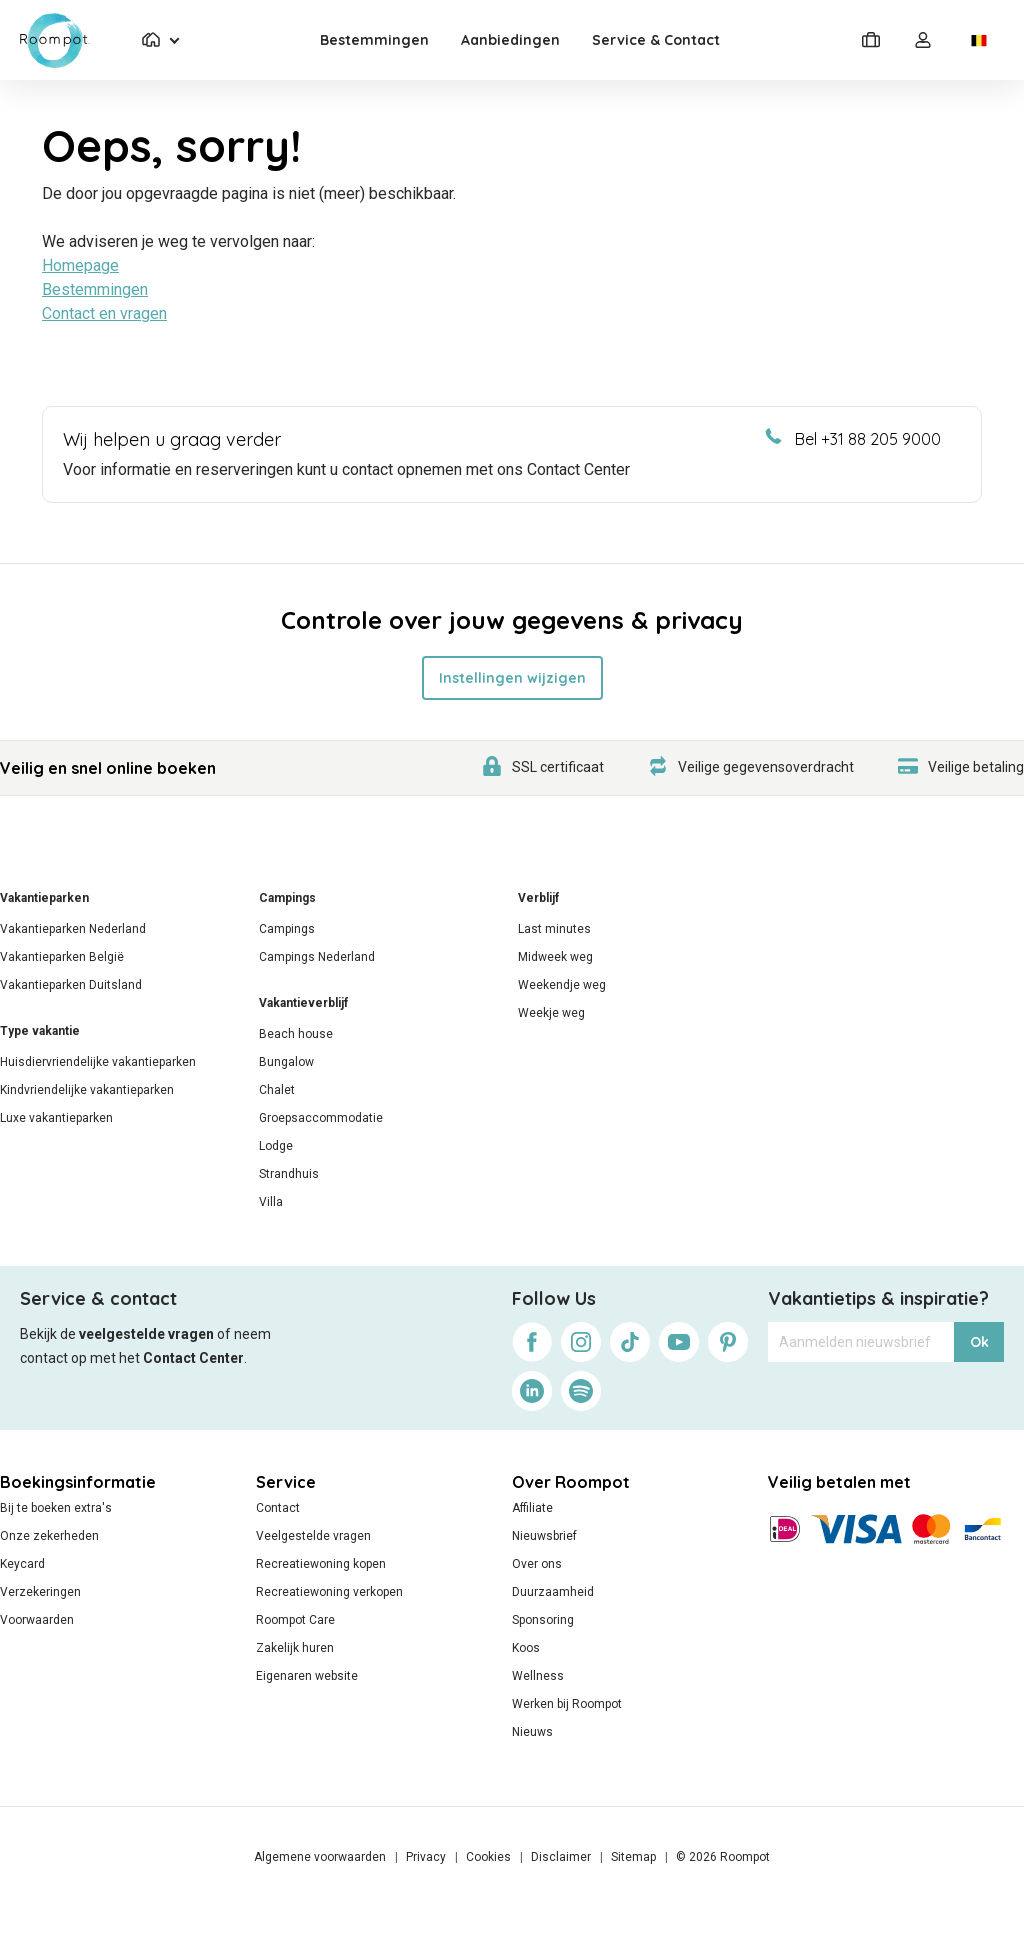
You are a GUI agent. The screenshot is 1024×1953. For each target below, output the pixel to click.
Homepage (80, 265)
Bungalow (286, 1062)
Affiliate (532, 1508)
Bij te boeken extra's (56, 1508)
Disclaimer (561, 1857)
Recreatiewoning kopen (321, 1564)
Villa (271, 1202)
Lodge (276, 1146)
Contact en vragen (104, 313)
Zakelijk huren (295, 1648)
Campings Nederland (317, 957)
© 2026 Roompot (723, 1857)
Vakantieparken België (62, 957)
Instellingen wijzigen (512, 678)
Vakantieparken (44, 898)
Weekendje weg (562, 985)
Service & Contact (656, 40)
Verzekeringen (40, 1592)
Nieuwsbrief (544, 1536)
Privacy (426, 1857)
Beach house (296, 1034)
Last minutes (554, 929)
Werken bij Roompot (567, 1704)
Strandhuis (289, 1174)
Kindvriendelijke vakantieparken (87, 1090)
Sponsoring (543, 1620)
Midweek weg (555, 957)
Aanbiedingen (510, 40)
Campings (287, 898)
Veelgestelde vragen (313, 1536)
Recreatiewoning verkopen (329, 1592)
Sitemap (633, 1857)
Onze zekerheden (49, 1536)
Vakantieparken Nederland (73, 929)
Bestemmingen (374, 40)
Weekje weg (551, 1013)
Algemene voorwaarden (320, 1857)
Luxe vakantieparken (56, 1118)
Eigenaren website (307, 1676)
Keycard (22, 1564)
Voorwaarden (37, 1620)
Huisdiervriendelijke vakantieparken (98, 1062)
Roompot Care (295, 1620)
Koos (526, 1648)
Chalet (277, 1090)
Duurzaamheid (553, 1592)
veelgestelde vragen (146, 1334)
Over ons (537, 1564)
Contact (278, 1508)
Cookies (488, 1857)
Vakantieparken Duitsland (71, 985)
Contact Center (193, 1358)
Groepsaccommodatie (321, 1118)
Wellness (538, 1676)
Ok (979, 1342)
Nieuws (532, 1732)
